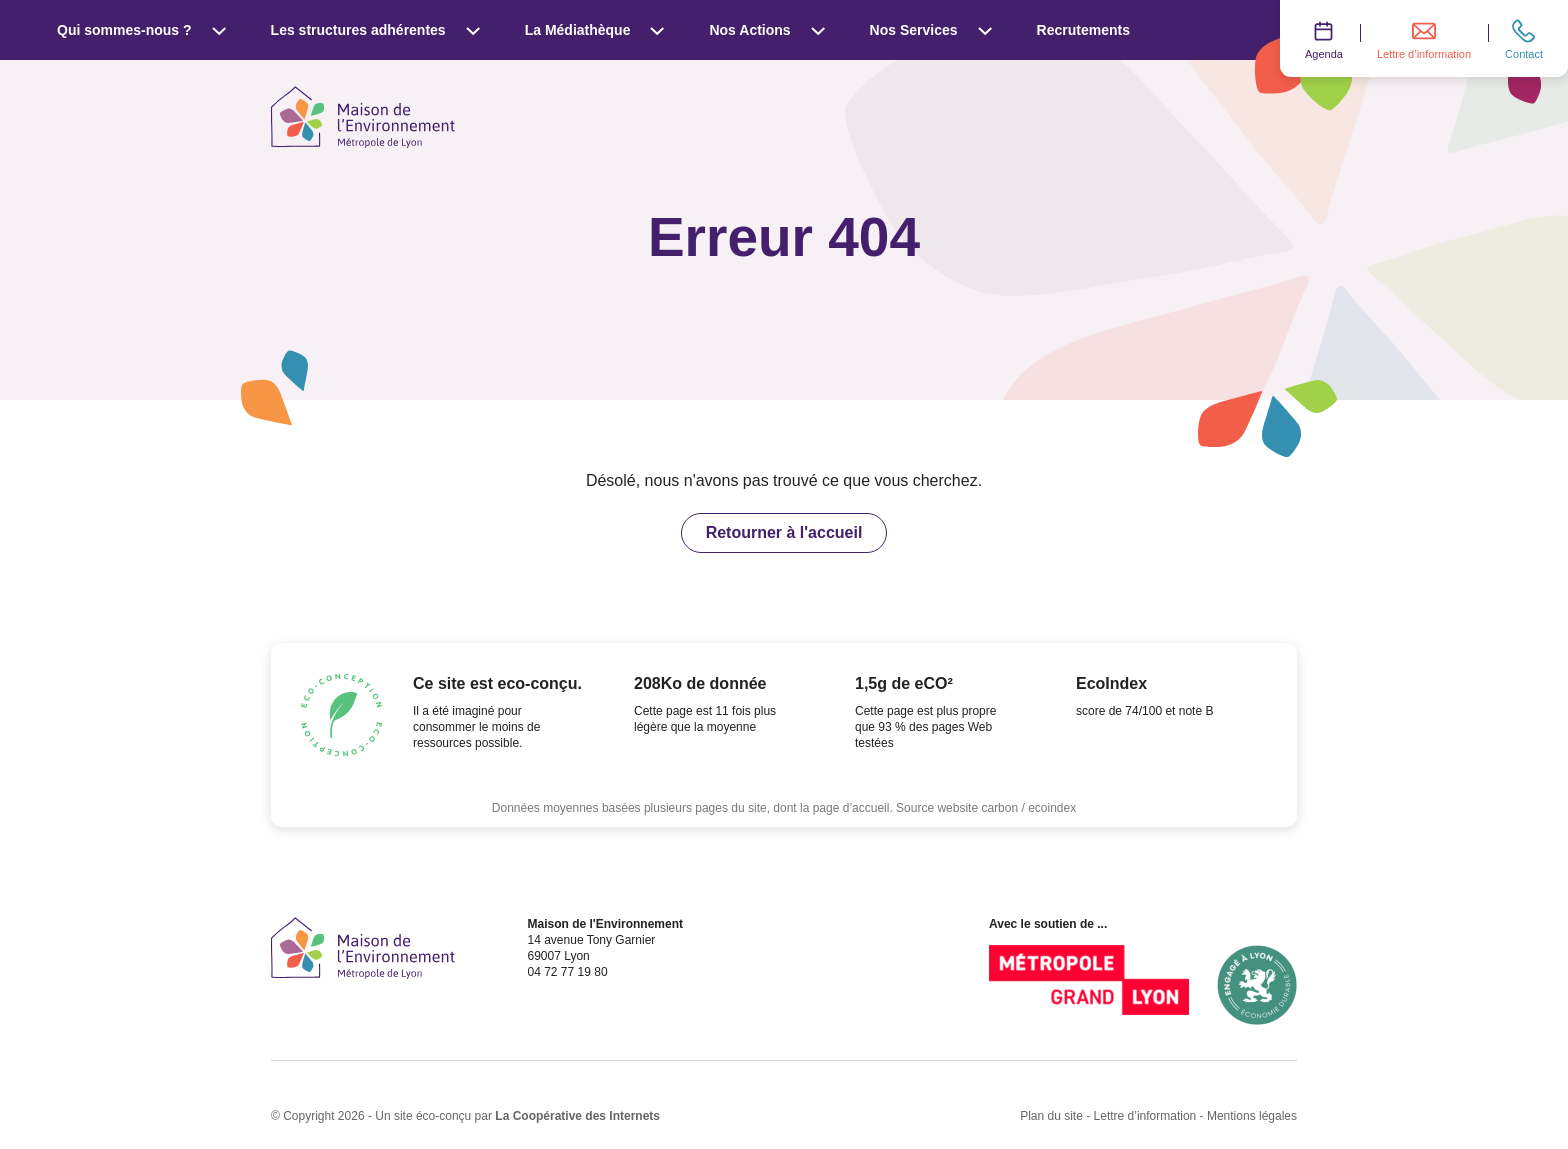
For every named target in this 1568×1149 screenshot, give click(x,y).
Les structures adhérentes (376, 30)
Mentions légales (1252, 1116)
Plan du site (1051, 1116)
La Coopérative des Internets (577, 1116)
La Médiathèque (595, 30)
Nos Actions (767, 30)
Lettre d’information (1145, 1116)
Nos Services (931, 30)
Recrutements (1083, 30)
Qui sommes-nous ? (142, 30)
